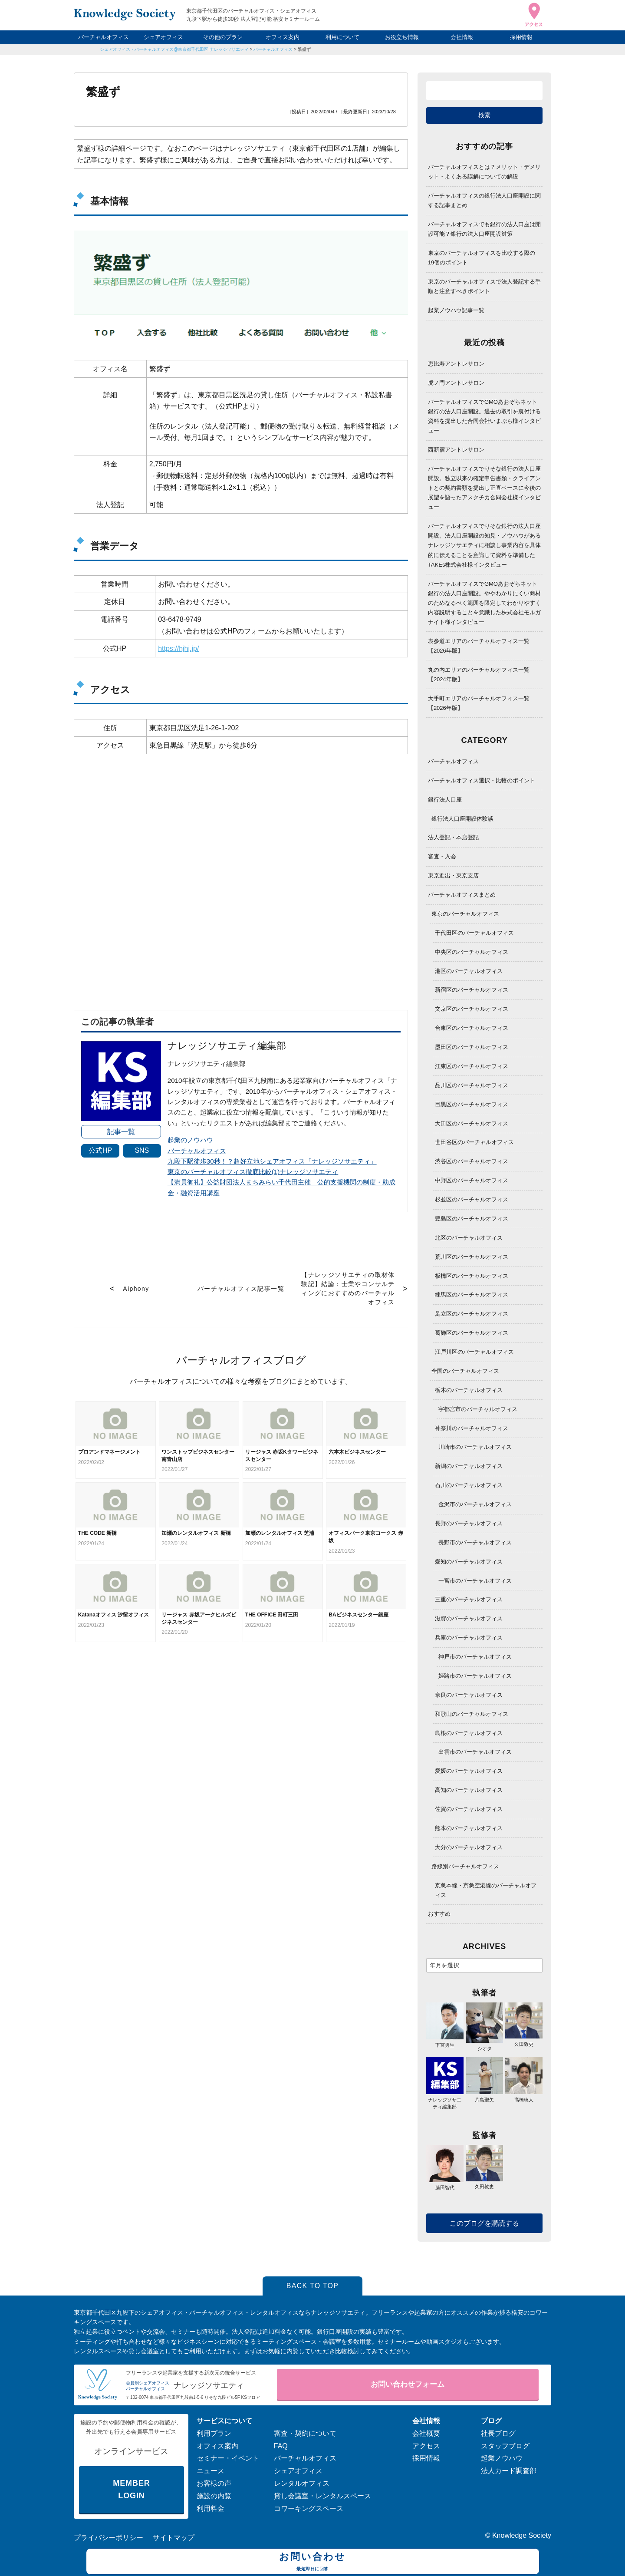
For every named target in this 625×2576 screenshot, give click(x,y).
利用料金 (210, 2508)
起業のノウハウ (190, 1140)
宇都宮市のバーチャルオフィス (477, 1409)
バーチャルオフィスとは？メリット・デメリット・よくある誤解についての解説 (484, 172)
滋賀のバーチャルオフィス (469, 1618)
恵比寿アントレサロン (456, 363)
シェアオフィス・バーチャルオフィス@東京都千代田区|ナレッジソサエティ (174, 49)
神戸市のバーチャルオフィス (475, 1656)
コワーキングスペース (308, 2508)
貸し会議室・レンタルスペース (322, 2496)
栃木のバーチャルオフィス (469, 1390)
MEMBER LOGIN (131, 2489)
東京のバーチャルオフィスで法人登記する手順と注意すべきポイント (484, 286)
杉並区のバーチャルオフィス (471, 1199)
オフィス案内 (282, 37)
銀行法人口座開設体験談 (462, 818)
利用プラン (214, 2433)
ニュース (210, 2470)
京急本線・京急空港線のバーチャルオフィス (485, 1890)
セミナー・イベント (228, 2458)
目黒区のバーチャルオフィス (471, 1104)
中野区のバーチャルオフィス (471, 1180)
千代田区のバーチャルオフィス (474, 933)
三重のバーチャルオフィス (469, 1599)
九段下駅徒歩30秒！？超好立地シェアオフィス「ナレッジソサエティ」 (272, 1161)
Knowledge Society (521, 2535)
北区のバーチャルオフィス (469, 1237)
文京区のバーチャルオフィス (471, 1009)
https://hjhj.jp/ (178, 648)
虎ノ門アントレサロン (456, 382)
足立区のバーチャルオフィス (471, 1313)
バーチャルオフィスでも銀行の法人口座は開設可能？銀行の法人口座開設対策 (484, 229)
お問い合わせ (313, 2562)
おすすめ (439, 1913)
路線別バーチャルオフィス (465, 1866)
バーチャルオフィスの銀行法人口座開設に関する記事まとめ (484, 200)
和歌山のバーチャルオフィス (471, 1714)
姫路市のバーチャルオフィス (475, 1675)
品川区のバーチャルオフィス (471, 1085)
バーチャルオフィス (103, 37)
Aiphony (136, 1288)
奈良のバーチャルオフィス (469, 1695)
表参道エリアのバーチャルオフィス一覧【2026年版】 (479, 646)
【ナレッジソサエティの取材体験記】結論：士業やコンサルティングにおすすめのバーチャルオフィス (348, 1288)
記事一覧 (121, 1131)
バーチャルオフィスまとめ (462, 894)
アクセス (426, 2446)
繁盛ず (304, 49)
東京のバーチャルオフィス (465, 913)
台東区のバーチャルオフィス (471, 1028)
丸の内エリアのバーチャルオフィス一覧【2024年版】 (479, 674)
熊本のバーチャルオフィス (469, 1828)
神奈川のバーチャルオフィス (471, 1428)
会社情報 (462, 37)
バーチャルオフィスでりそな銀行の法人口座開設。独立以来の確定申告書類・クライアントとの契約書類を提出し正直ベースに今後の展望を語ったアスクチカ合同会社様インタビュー (484, 487)
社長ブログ (498, 2433)
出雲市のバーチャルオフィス (475, 1751)
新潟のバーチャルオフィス (469, 1466)
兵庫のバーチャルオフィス (469, 1637)
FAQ (281, 2446)
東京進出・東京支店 (453, 875)
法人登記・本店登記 (453, 837)
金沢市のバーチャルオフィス (475, 1504)
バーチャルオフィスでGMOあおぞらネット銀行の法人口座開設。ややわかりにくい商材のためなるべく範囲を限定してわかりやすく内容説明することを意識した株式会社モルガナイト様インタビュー (484, 603)
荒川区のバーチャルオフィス (471, 1256)
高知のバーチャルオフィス (469, 1790)
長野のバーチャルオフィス (469, 1523)
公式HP (100, 1150)
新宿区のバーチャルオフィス (471, 989)
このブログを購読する (484, 2223)
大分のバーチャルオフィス (469, 1847)
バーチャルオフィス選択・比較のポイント (481, 780)
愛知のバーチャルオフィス (469, 1561)
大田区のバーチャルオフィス (471, 1123)
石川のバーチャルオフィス (469, 1485)
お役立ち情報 (402, 37)
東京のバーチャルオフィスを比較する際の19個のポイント (481, 258)
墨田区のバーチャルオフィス (471, 1047)
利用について (342, 37)
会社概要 (426, 2433)
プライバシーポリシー (108, 2537)
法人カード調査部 (508, 2470)
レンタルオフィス (301, 2483)
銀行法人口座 (445, 799)
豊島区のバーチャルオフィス (471, 1218)
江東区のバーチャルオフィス (471, 1066)
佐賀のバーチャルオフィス (469, 1809)
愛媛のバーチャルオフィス (469, 1771)
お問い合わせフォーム (407, 2384)
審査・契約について (305, 2433)
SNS (142, 1150)
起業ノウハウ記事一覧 (456, 310)
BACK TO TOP (312, 2285)
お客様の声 (214, 2483)
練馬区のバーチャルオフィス (471, 1294)
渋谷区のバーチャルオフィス (471, 1161)
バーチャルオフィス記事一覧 (240, 1288)
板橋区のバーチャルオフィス (471, 1276)
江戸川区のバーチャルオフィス (474, 1352)
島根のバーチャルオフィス (469, 1733)
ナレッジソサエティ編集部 (445, 2099)
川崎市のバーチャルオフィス (475, 1447)
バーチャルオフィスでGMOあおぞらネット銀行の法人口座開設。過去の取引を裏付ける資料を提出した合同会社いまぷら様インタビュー (484, 416)
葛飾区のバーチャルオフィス (471, 1332)
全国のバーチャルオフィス (465, 1371)
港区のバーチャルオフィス (469, 971)
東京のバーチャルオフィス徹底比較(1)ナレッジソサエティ (253, 1171)
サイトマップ (173, 2537)
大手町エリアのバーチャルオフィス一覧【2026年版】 (479, 703)
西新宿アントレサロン (456, 449)
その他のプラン (223, 37)
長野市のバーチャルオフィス (475, 1542)
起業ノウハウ (502, 2458)
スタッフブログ (505, 2446)
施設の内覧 (214, 2496)
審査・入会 (442, 856)
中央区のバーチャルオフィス (471, 952)
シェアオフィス (163, 37)
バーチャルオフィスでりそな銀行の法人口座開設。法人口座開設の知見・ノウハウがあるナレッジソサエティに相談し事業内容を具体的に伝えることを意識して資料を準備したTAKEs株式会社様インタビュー (484, 545)
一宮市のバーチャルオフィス (475, 1580)
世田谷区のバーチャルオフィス (474, 1142)
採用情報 (521, 37)
